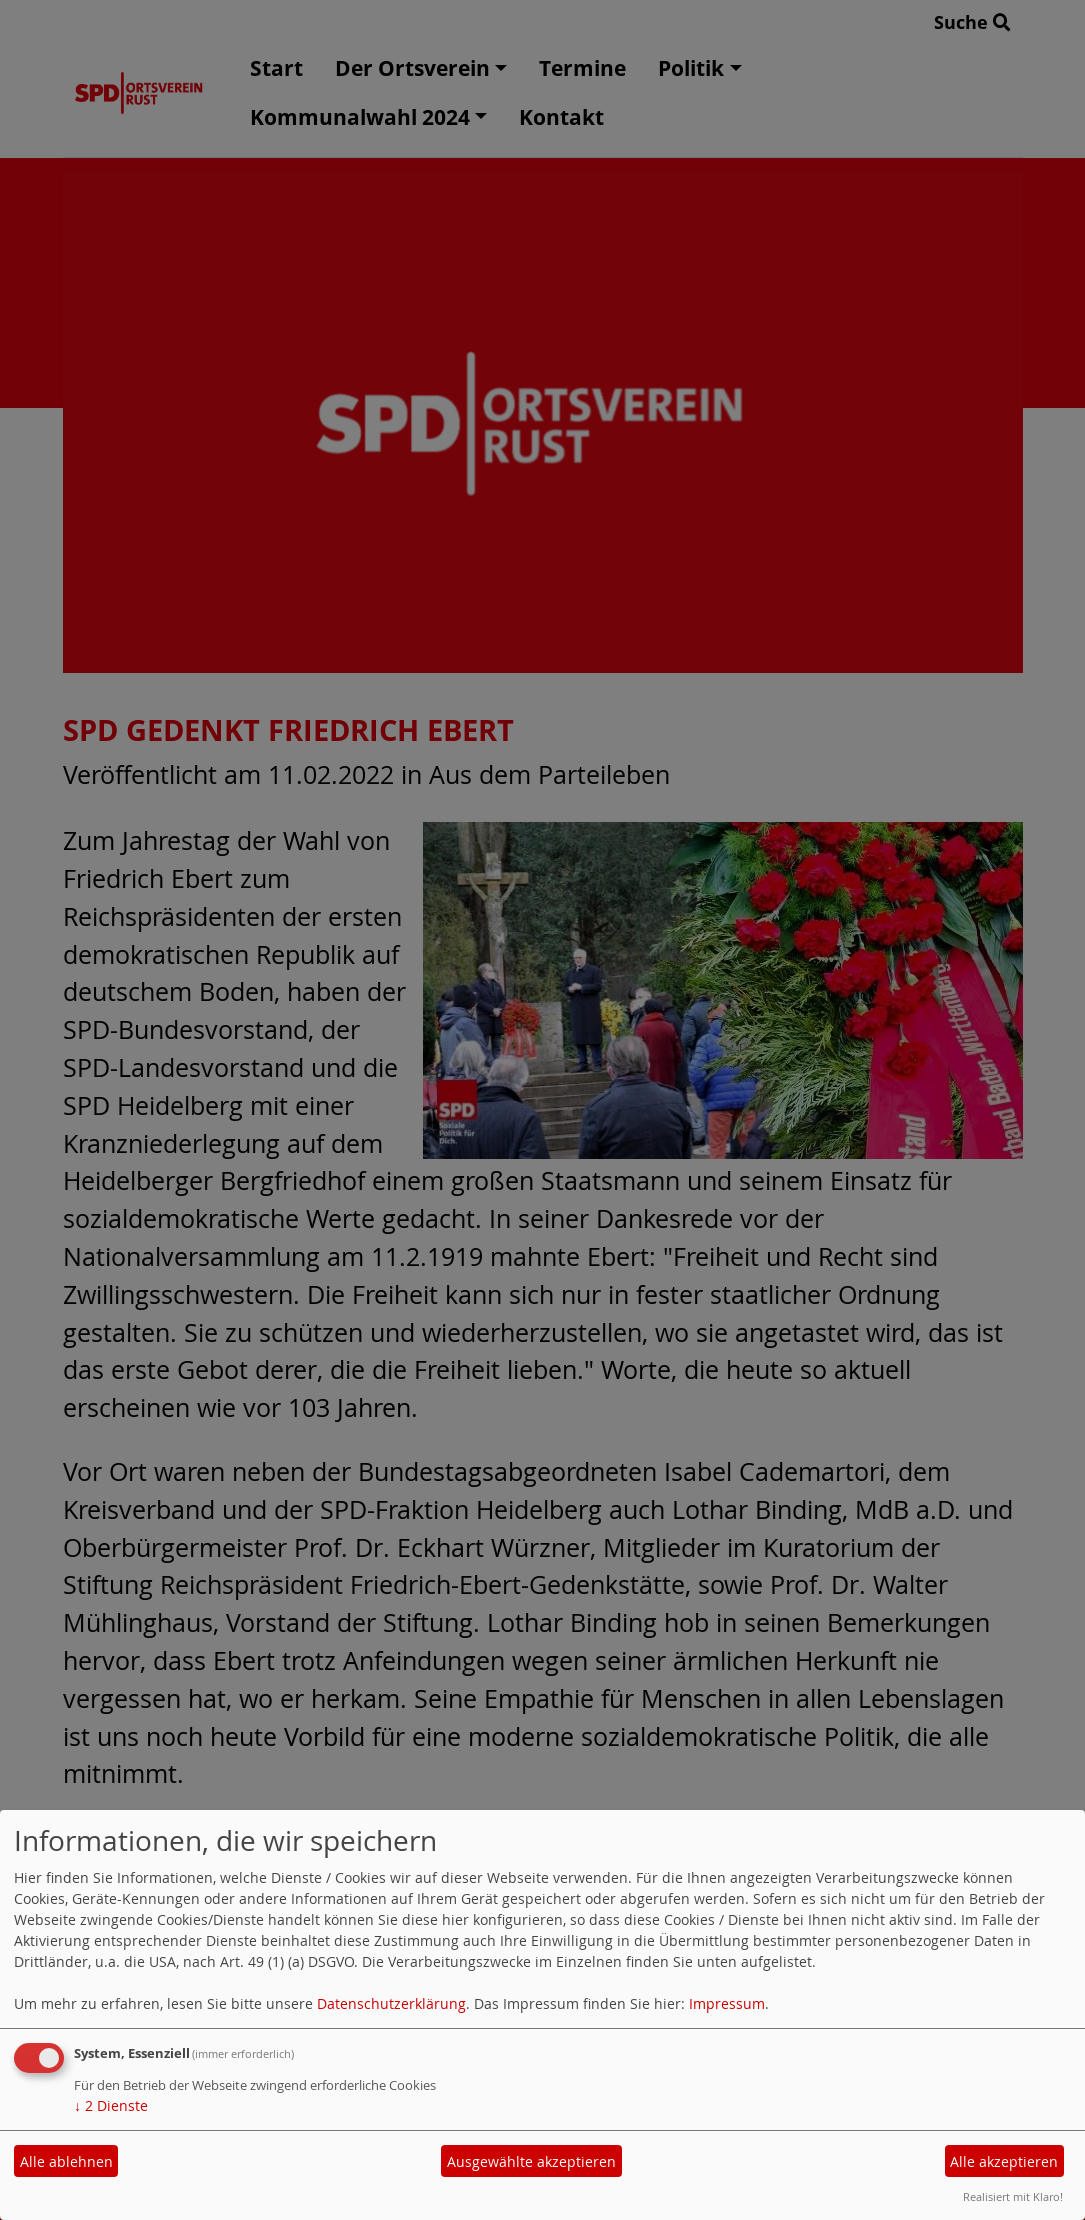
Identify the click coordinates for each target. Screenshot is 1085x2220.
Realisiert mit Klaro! (1013, 2196)
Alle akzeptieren (1004, 2161)
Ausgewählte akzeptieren (531, 2161)
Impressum (727, 2003)
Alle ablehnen (66, 2161)
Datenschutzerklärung (391, 2003)
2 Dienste (111, 2105)
